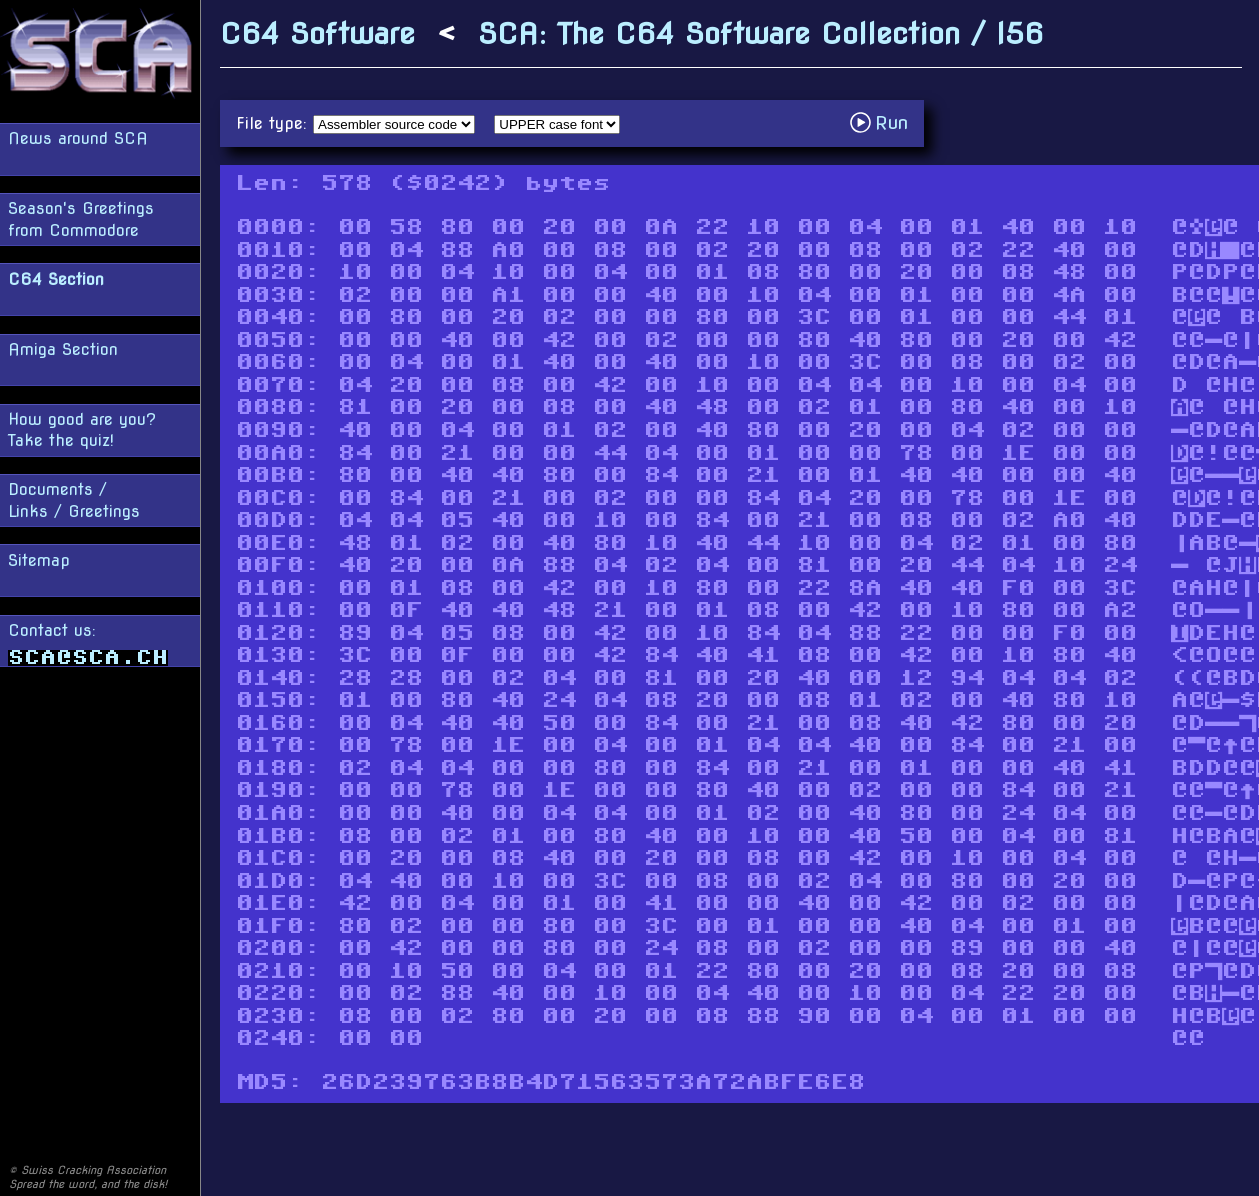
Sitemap (39, 560)
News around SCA (78, 138)
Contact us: (88, 643)
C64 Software (317, 33)
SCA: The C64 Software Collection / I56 (761, 33)
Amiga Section (63, 349)
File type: (274, 123)
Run (884, 122)
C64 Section (56, 279)
